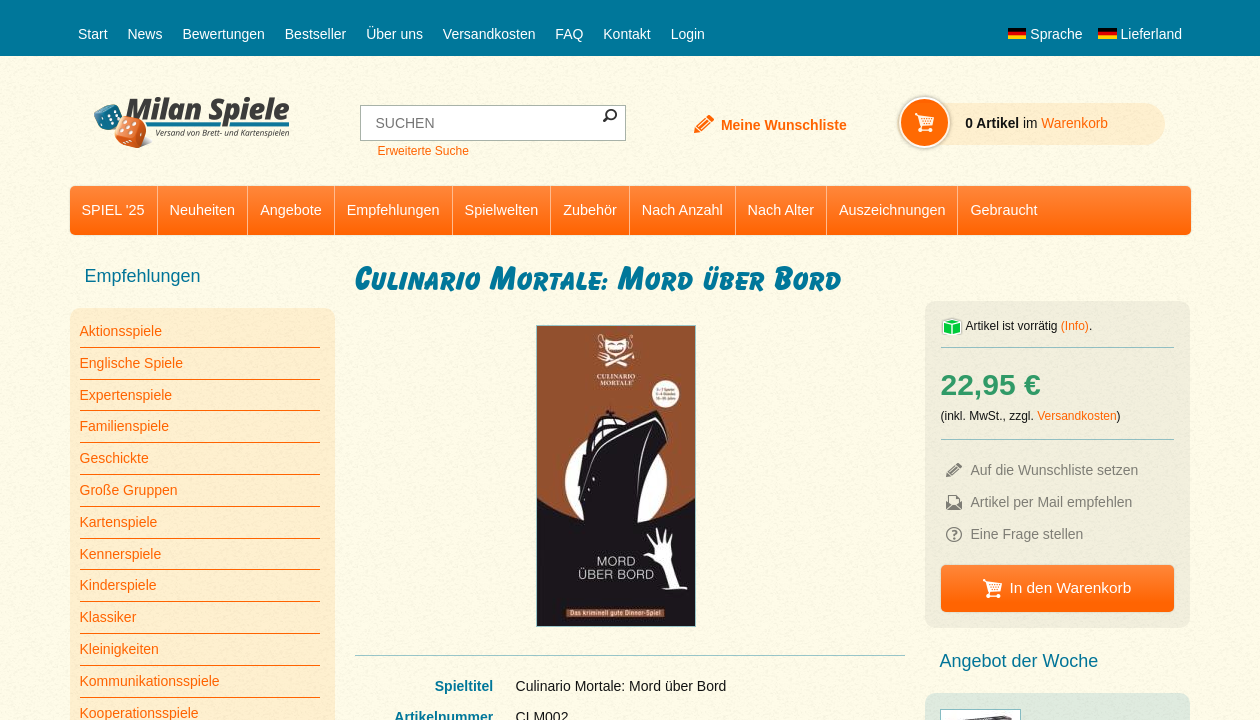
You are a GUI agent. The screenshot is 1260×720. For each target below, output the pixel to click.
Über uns (394, 34)
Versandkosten (489, 34)
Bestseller (315, 34)
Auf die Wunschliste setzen (1055, 470)
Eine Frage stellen (1027, 534)
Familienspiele (124, 426)
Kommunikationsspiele (150, 681)
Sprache (1045, 34)
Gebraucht (1003, 210)
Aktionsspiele (121, 331)
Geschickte (114, 458)
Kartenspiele (119, 522)
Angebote (291, 210)
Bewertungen (223, 34)
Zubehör (590, 210)
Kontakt (626, 34)
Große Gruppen (129, 490)
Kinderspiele (118, 585)
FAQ (569, 34)
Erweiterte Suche (422, 151)
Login (688, 34)
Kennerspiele (121, 554)
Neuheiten (203, 210)
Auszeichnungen (892, 210)
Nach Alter (781, 210)
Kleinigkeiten (119, 649)
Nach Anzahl (682, 210)
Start (93, 34)
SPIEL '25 (113, 210)
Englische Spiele (132, 363)
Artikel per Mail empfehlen (1052, 502)
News (144, 34)
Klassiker (108, 617)
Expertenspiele (126, 395)
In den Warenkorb (1070, 587)
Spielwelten (502, 210)
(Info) (1075, 326)
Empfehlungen (393, 210)
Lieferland (1140, 34)
